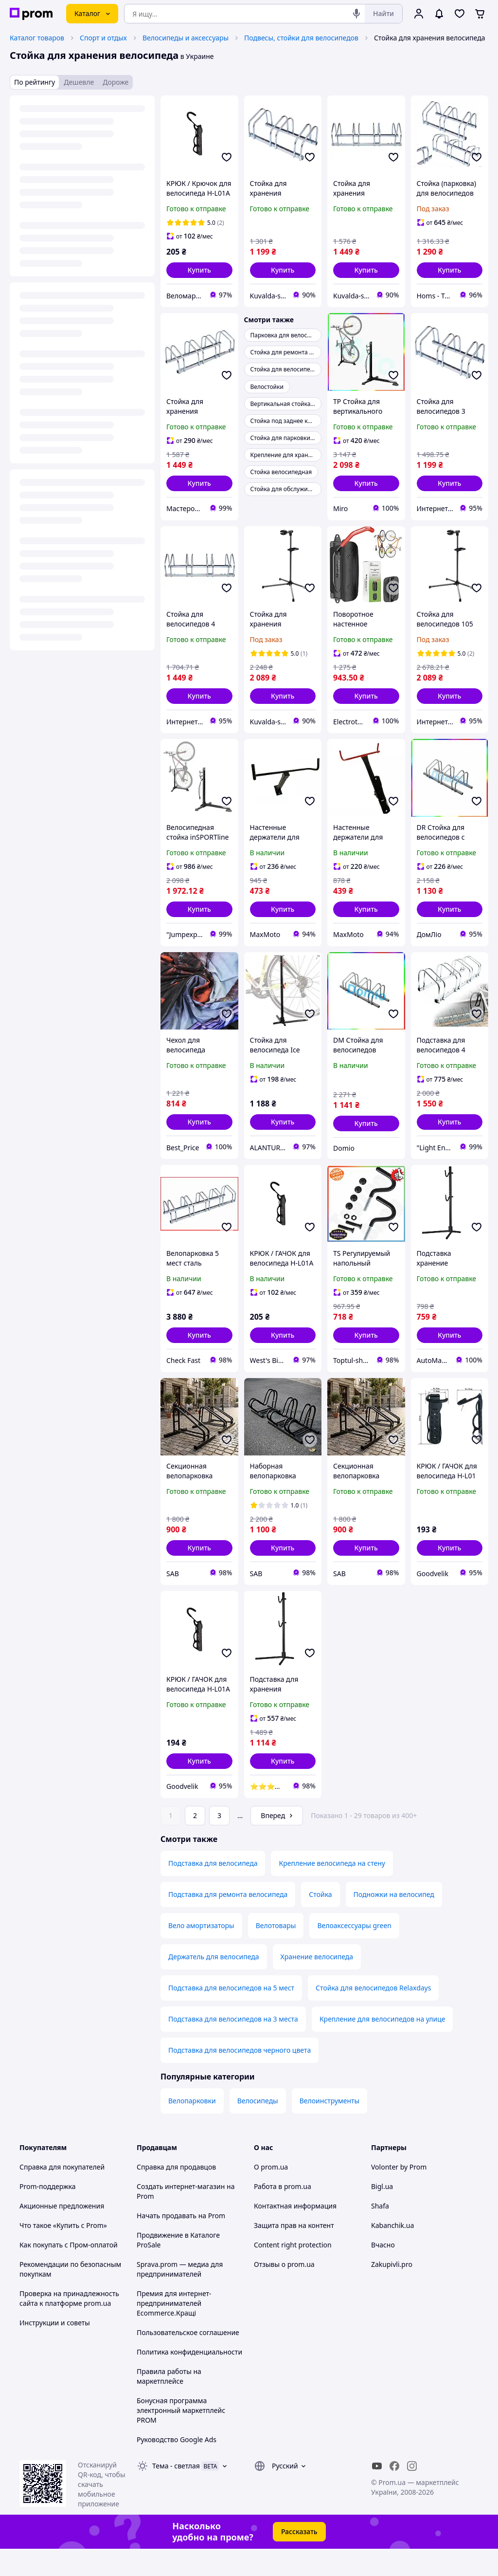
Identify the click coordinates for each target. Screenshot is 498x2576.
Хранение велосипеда (317, 1983)
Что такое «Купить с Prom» (63, 2252)
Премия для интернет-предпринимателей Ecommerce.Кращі (174, 2330)
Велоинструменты (329, 2128)
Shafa (380, 2233)
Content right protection (293, 2272)
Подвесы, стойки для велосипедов (301, 37)
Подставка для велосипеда (212, 1890)
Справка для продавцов (176, 2194)
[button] (199, 270)
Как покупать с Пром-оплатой (68, 2272)
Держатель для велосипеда (213, 1983)
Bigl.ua (382, 2213)
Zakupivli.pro (391, 2291)
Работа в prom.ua (282, 2213)
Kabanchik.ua (392, 2252)
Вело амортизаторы (201, 1952)
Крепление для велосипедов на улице (382, 2046)
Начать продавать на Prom (181, 2242)
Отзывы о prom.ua (284, 2291)
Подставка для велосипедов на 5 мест (231, 2015)
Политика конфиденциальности (189, 2379)
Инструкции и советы (54, 2350)
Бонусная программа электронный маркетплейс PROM (181, 2437)
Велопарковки (192, 2128)
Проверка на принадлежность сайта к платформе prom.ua (69, 2325)
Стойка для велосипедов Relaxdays (373, 2015)
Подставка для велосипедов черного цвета (239, 2077)
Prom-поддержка (47, 2213)
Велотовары (276, 1952)
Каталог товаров (37, 37)
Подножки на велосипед (394, 1921)
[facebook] (394, 2493)
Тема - (176, 2493)
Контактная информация (295, 2233)
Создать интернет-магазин (181, 2213)
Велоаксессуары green (354, 1952)
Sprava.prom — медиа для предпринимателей (180, 2296)
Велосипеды (257, 2128)
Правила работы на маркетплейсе (169, 2403)
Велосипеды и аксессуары (185, 37)
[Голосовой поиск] (356, 13)
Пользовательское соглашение (188, 2359)
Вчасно (383, 2272)
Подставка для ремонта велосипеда (227, 1921)
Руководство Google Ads (176, 2466)
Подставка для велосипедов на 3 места (233, 2046)
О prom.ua (271, 2194)
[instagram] (412, 2493)
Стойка (320, 1921)
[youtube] (377, 2493)
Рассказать (299, 2558)
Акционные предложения (61, 2233)
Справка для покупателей (62, 2194)
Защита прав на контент (294, 2252)
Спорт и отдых (103, 37)
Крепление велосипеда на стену (332, 1890)
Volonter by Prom (399, 2194)
